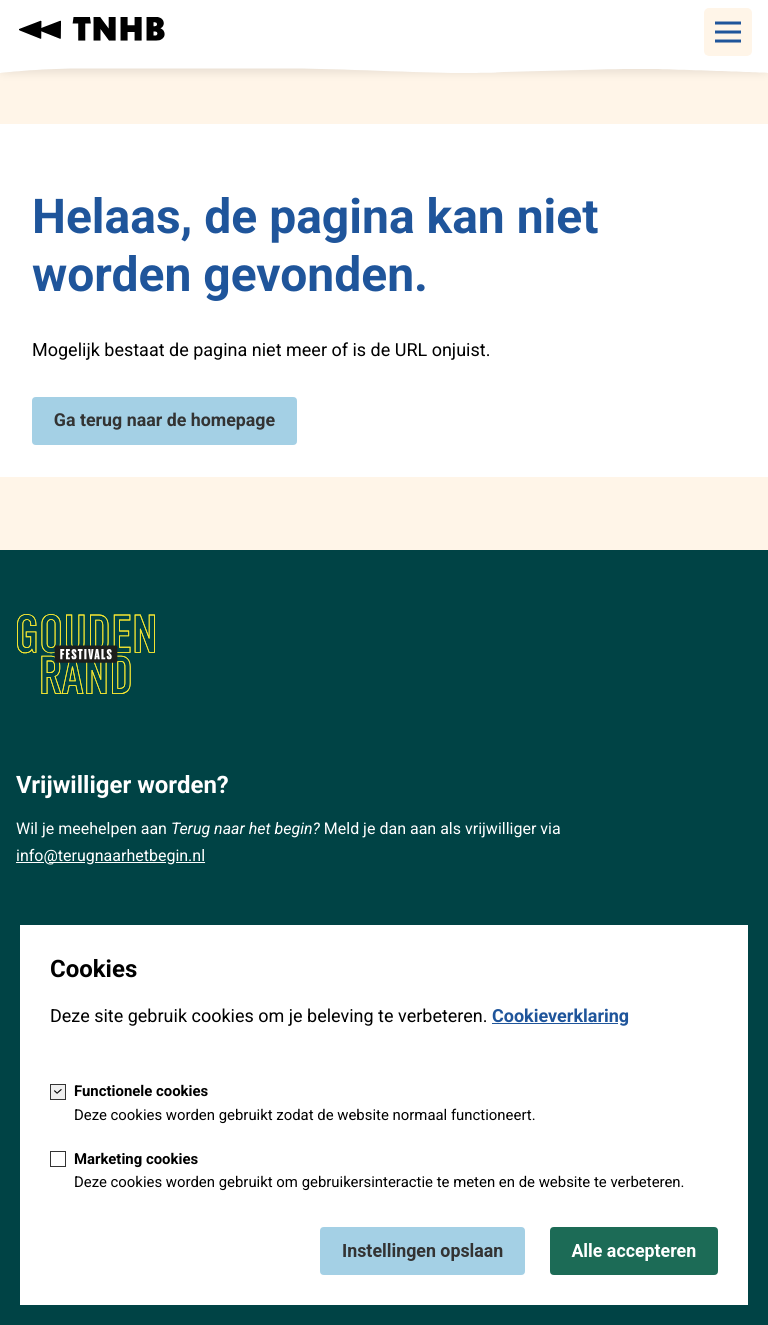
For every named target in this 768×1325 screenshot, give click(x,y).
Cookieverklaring (560, 1017)
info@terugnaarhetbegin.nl (110, 855)
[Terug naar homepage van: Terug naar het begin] (92, 32)
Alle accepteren (633, 1249)
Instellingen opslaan (419, 1249)
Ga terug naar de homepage (166, 420)
